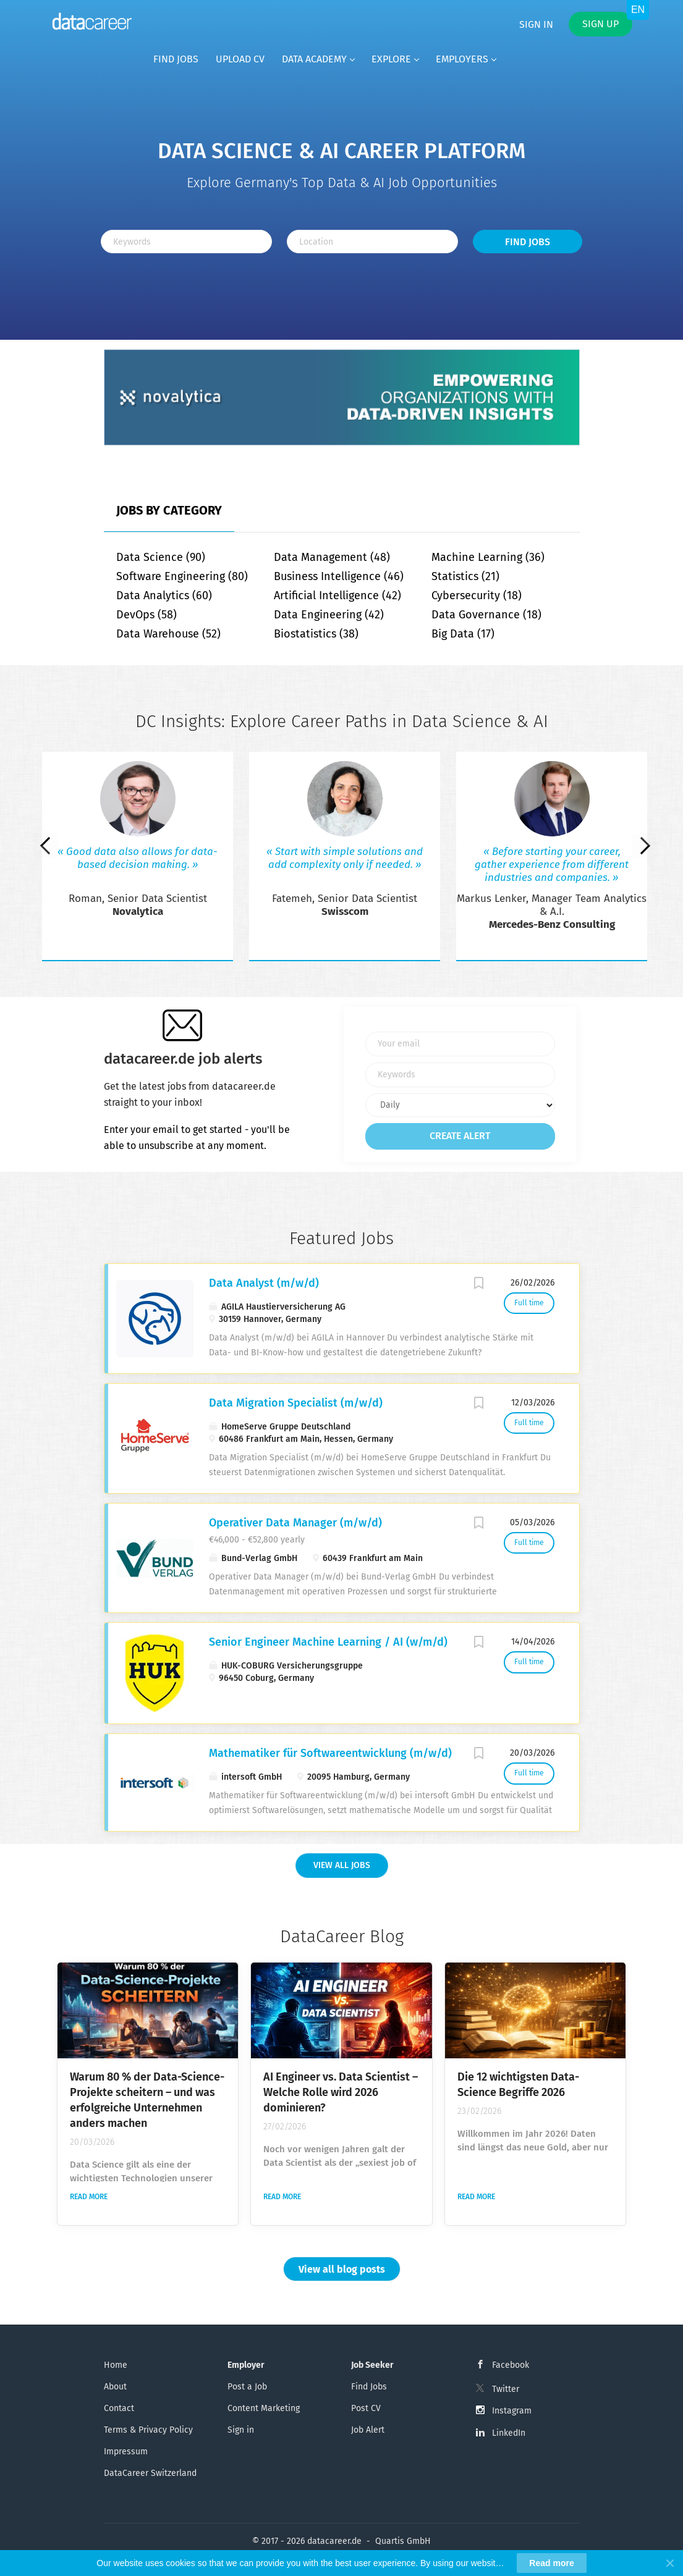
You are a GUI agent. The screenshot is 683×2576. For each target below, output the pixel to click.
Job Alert (367, 2430)
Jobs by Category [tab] (169, 510)
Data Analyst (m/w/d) (264, 1283)
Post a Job (247, 2386)
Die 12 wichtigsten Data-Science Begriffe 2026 (518, 2084)
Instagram (512, 2411)
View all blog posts (342, 2269)
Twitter (505, 2389)
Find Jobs (527, 242)
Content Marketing (263, 2408)
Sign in (536, 24)
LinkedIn (508, 2433)
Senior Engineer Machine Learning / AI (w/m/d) (328, 1642)
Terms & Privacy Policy (148, 2430)
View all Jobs (341, 1865)
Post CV (366, 2408)
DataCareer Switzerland (150, 2473)
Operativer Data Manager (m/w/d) (295, 1523)
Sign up (600, 24)
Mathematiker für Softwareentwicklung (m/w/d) (330, 1753)
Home (115, 2365)
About (115, 2386)
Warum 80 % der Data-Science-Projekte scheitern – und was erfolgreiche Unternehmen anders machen (147, 2100)
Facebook (510, 2365)
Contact (119, 2408)
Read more (89, 2196)
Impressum (126, 2451)
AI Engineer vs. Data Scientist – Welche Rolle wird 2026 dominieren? (340, 2092)
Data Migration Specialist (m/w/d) (296, 1403)
